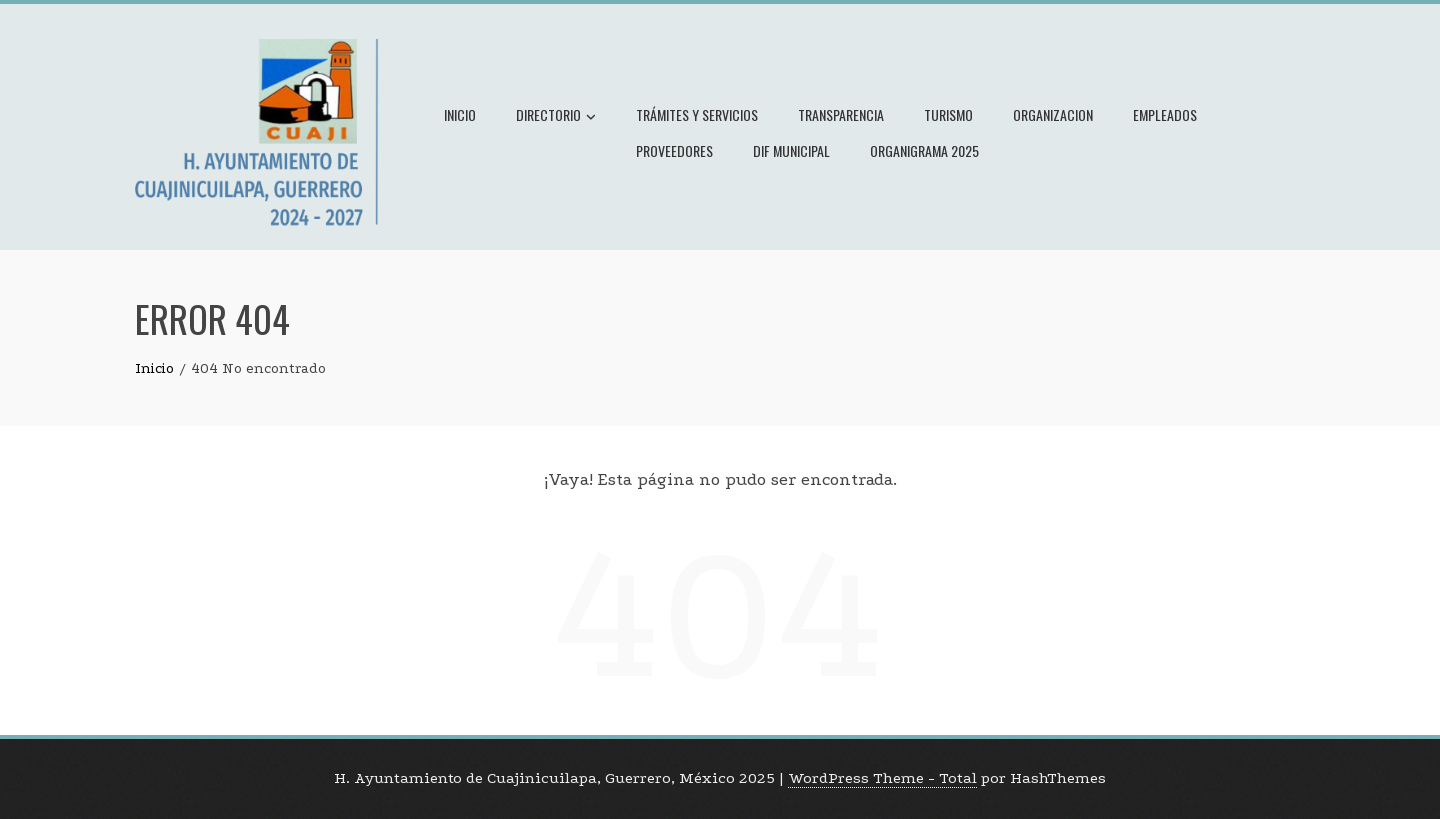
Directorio (556, 117)
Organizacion (1053, 114)
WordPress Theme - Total (882, 778)
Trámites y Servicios (697, 114)
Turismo (948, 114)
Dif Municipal (791, 150)
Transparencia (841, 114)
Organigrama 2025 (924, 150)
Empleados (1165, 114)
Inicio (460, 114)
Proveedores (674, 150)
